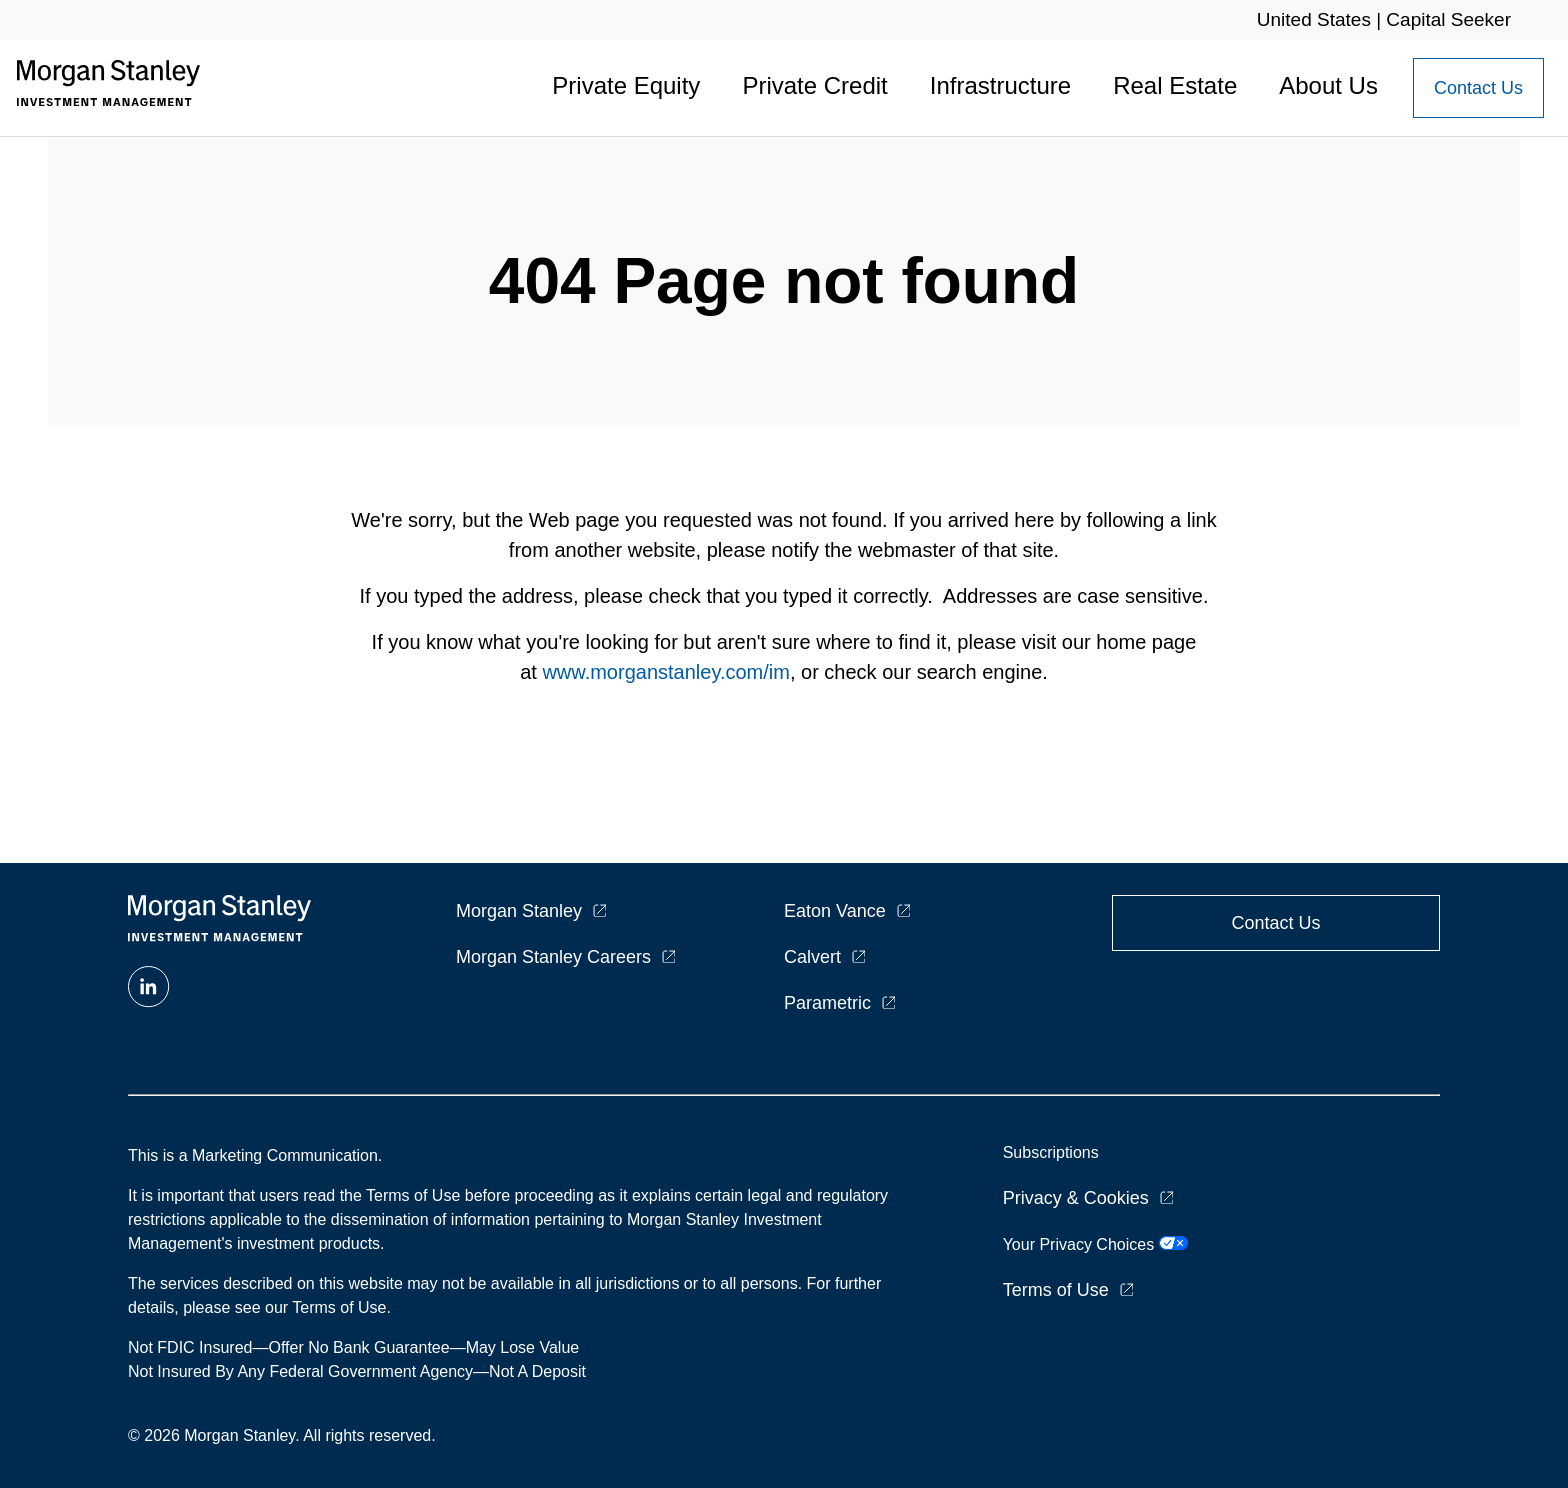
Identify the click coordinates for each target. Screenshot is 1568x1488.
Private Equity (626, 85)
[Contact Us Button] (1478, 88)
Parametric (827, 1003)
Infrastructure (1000, 85)
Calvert (812, 957)
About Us (1328, 85)
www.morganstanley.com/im (665, 672)
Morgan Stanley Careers (553, 957)
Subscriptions (1051, 1152)
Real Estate (1175, 85)
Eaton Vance (835, 911)
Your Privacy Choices (1095, 1244)
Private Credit (814, 85)
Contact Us (1478, 88)
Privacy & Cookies (1076, 1198)
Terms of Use (1056, 1290)
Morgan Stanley (519, 911)
